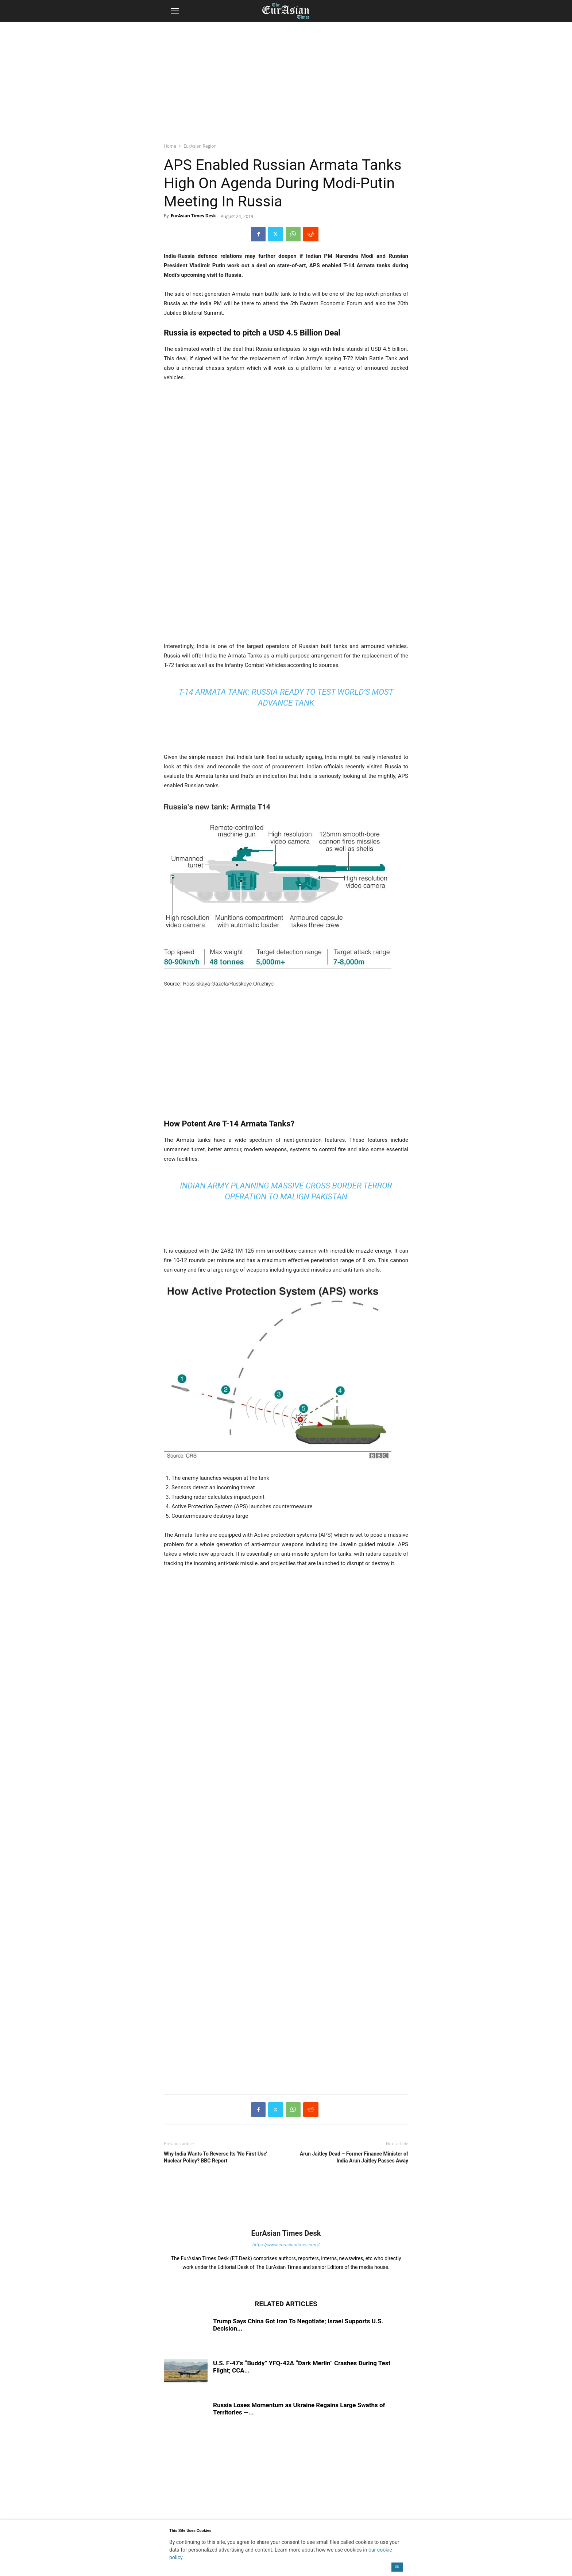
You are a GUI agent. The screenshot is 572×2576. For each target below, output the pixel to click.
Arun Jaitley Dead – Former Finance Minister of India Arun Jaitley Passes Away (354, 2157)
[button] (175, 11)
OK (397, 2567)
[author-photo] (286, 2223)
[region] (286, 78)
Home (170, 146)
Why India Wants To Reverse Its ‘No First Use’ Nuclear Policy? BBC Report (215, 2157)
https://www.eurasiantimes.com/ (286, 2244)
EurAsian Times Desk (193, 216)
